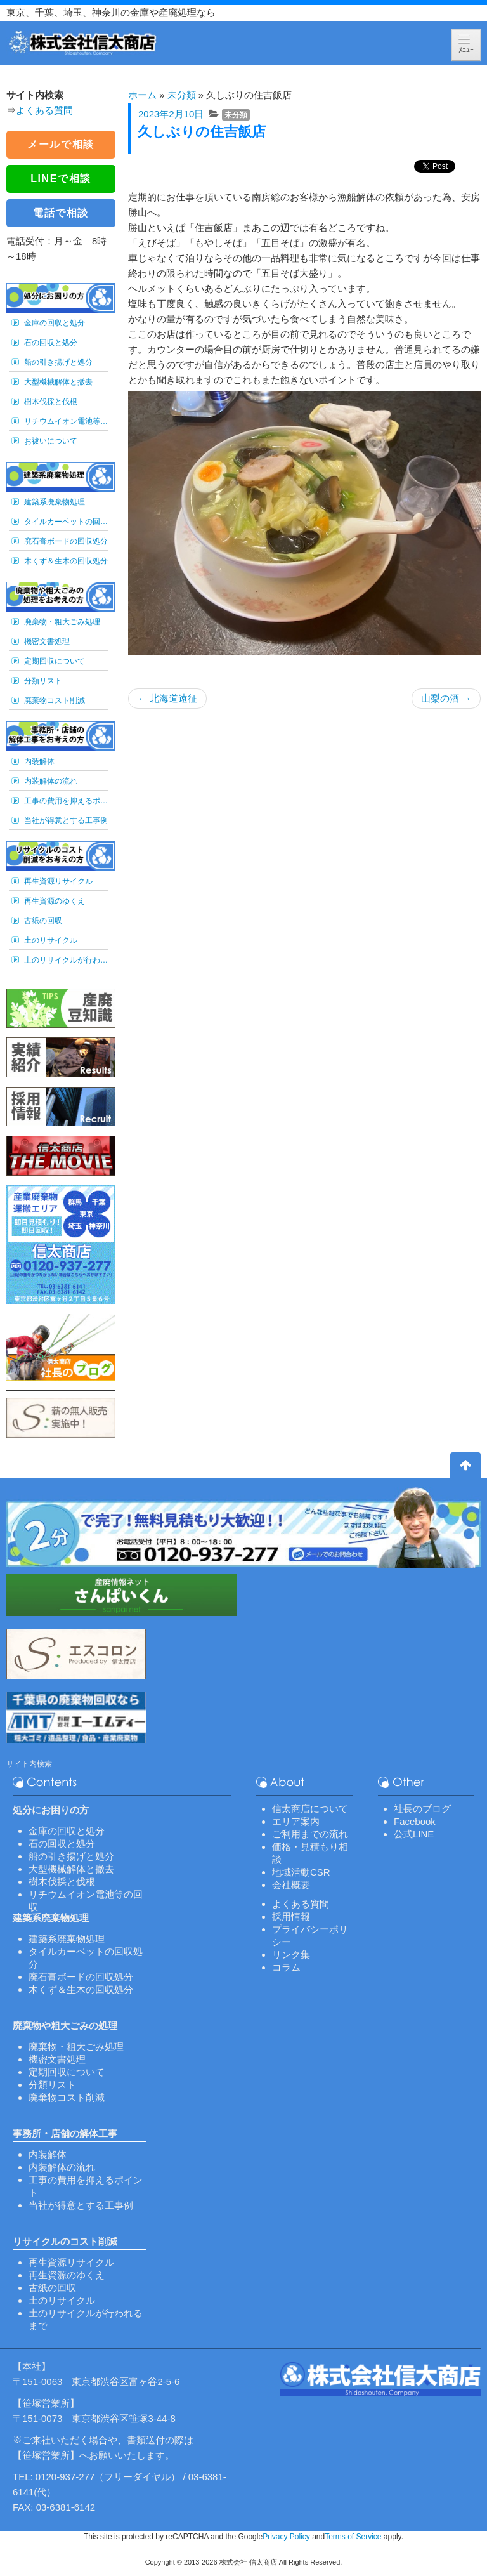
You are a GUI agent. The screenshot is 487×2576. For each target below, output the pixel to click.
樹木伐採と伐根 (50, 401)
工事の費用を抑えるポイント (66, 800)
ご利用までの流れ (310, 1834)
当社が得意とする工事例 (66, 820)
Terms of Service (353, 2536)
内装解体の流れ (50, 781)
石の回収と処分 (50, 342)
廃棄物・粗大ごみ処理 (62, 621)
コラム (286, 1967)
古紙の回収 (43, 920)
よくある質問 (44, 110)
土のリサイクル (50, 940)
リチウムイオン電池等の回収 (66, 421)
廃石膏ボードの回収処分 (66, 541)
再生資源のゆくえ (54, 901)
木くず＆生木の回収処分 (66, 560)
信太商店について (310, 1808)
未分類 (181, 94)
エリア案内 (296, 1821)
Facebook (415, 1821)
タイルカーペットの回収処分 (66, 521)
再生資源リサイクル (58, 881)
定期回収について (54, 661)
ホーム (142, 94)
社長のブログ (422, 1808)
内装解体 (39, 761)
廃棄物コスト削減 (54, 700)
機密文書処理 (47, 641)
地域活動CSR (301, 1872)
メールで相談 (60, 144)
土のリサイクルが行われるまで (66, 960)
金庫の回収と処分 (54, 323)
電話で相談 (61, 212)
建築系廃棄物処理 (54, 501)
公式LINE (414, 1834)
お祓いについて (50, 441)
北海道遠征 (167, 698)
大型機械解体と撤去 (58, 382)
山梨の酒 (446, 698)
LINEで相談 (60, 178)
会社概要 (291, 1884)
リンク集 (291, 1954)
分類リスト (43, 680)
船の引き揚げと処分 (58, 362)
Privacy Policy (286, 2536)
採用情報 (291, 1916)
